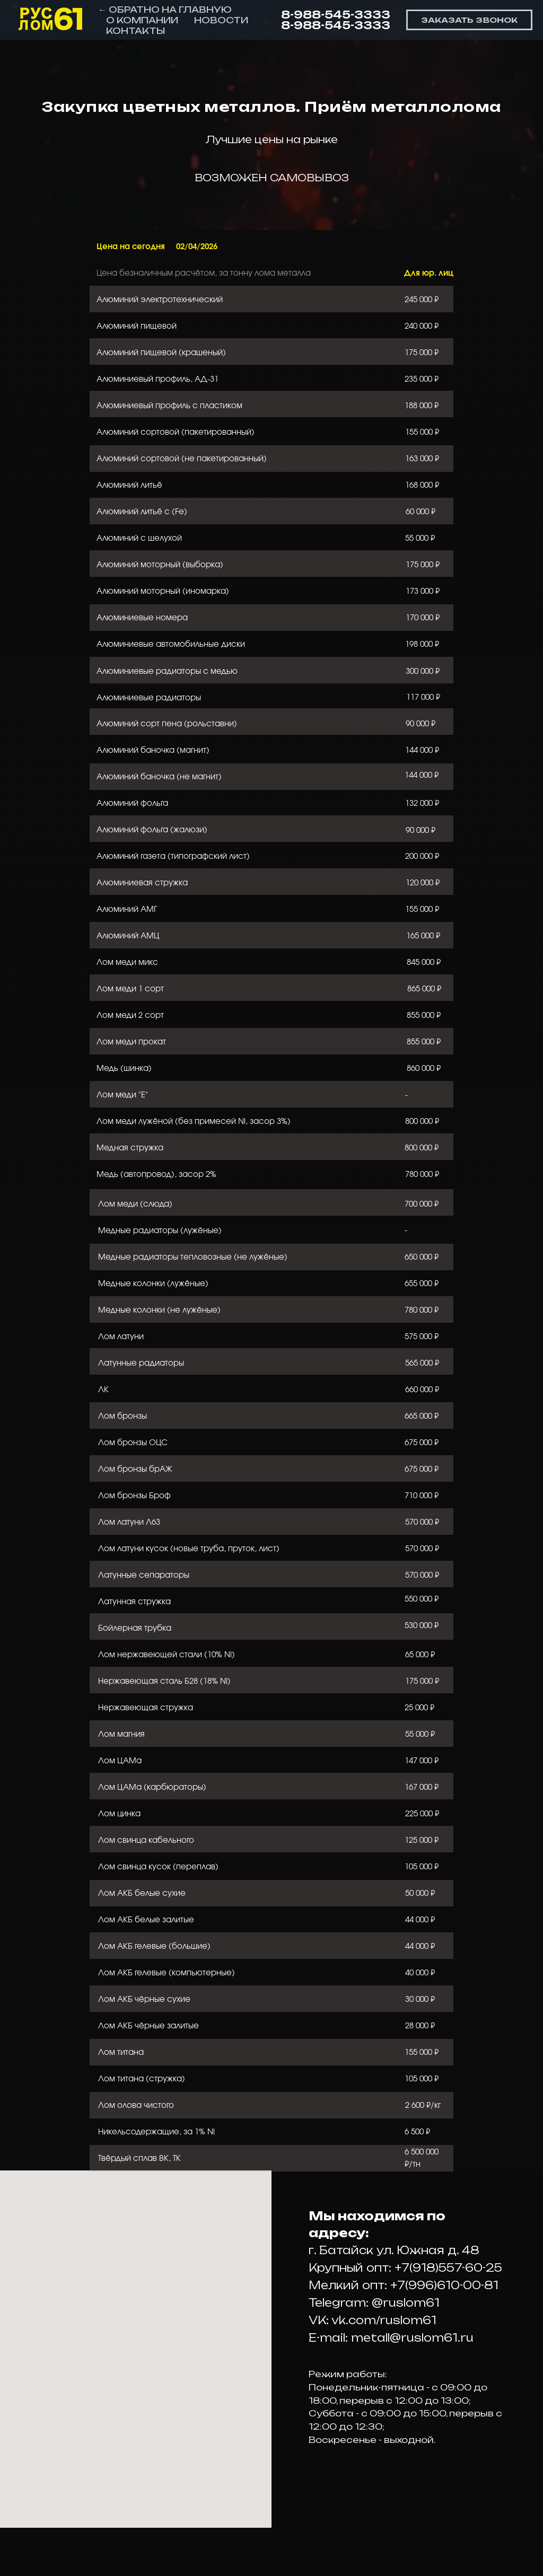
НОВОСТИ (221, 20)
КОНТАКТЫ (135, 30)
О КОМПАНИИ (142, 20)
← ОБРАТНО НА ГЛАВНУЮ (165, 9)
